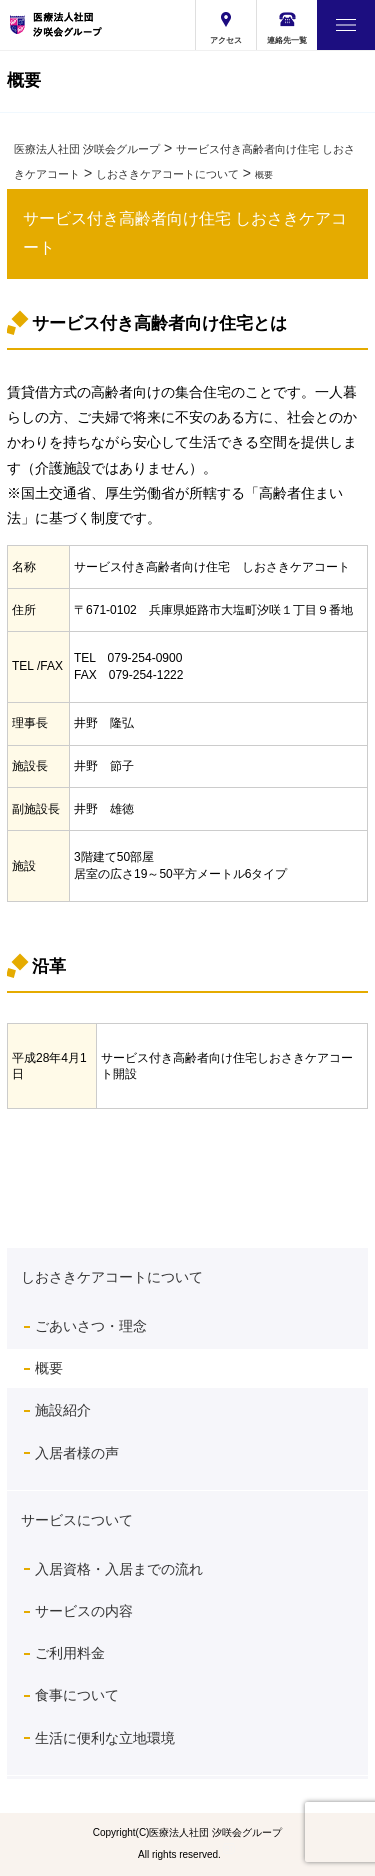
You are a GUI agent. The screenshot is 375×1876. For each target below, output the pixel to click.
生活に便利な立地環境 (105, 1738)
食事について (84, 1695)
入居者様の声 (77, 1453)
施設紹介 (63, 1410)
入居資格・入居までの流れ (119, 1569)
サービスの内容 (84, 1611)
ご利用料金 (70, 1653)
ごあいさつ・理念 (91, 1326)
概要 (49, 1368)
